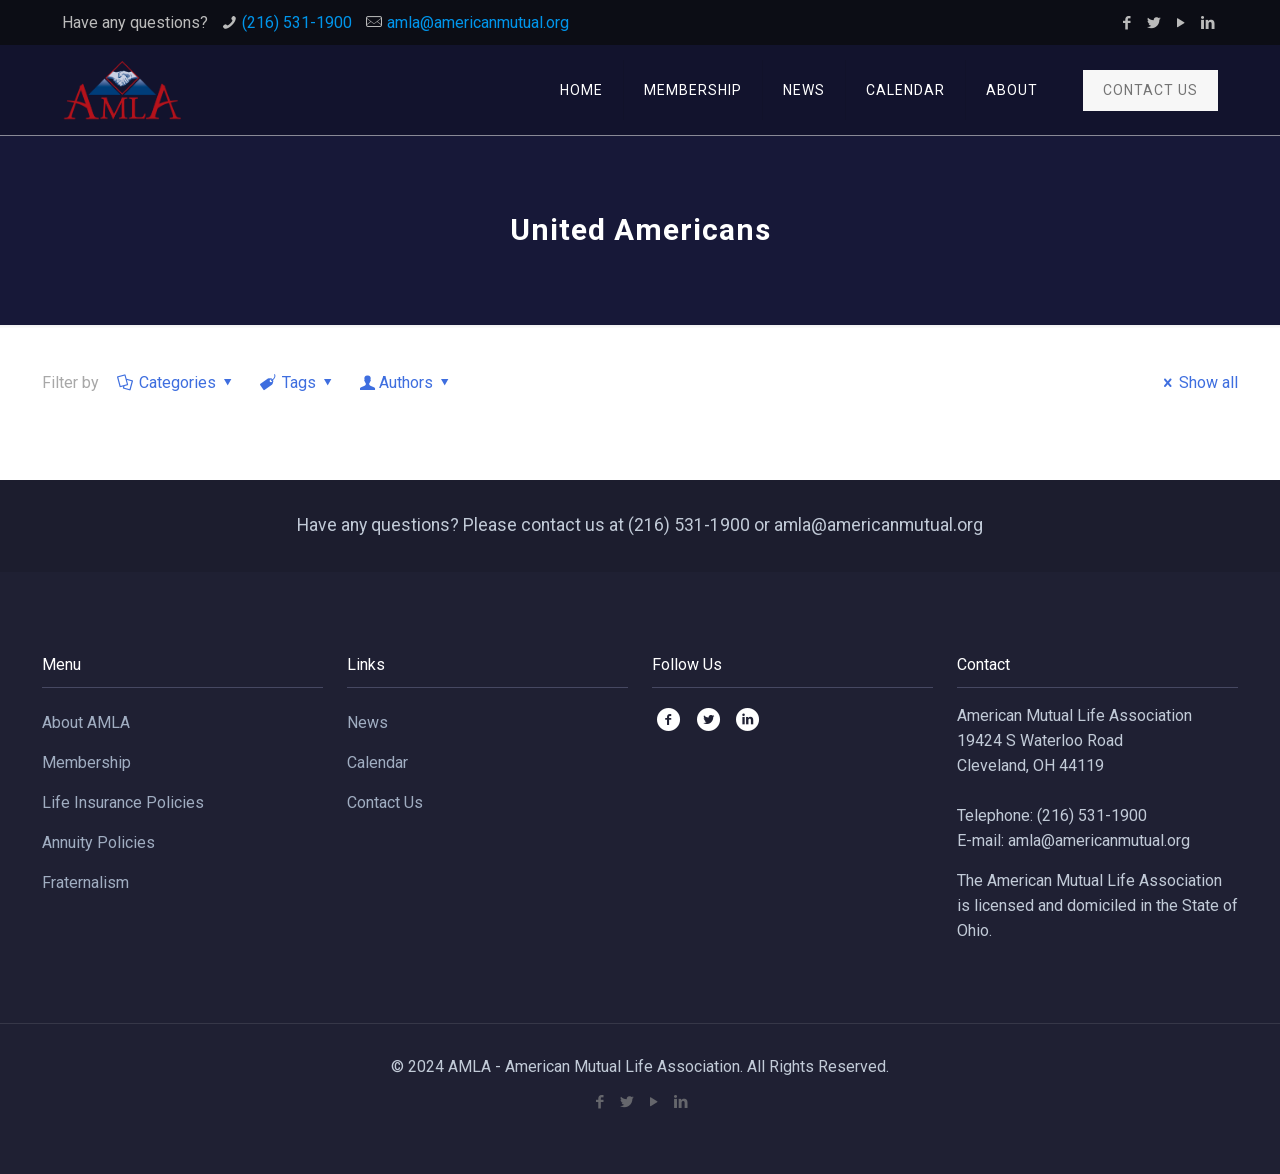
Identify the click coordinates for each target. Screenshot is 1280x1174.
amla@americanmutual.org (478, 22)
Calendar (377, 762)
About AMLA (86, 722)
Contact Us (385, 802)
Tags (298, 382)
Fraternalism (85, 882)
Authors (406, 382)
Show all (1197, 382)
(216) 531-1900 (297, 22)
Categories (176, 382)
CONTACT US (1150, 90)
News (367, 722)
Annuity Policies (98, 842)
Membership (86, 762)
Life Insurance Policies (123, 802)
